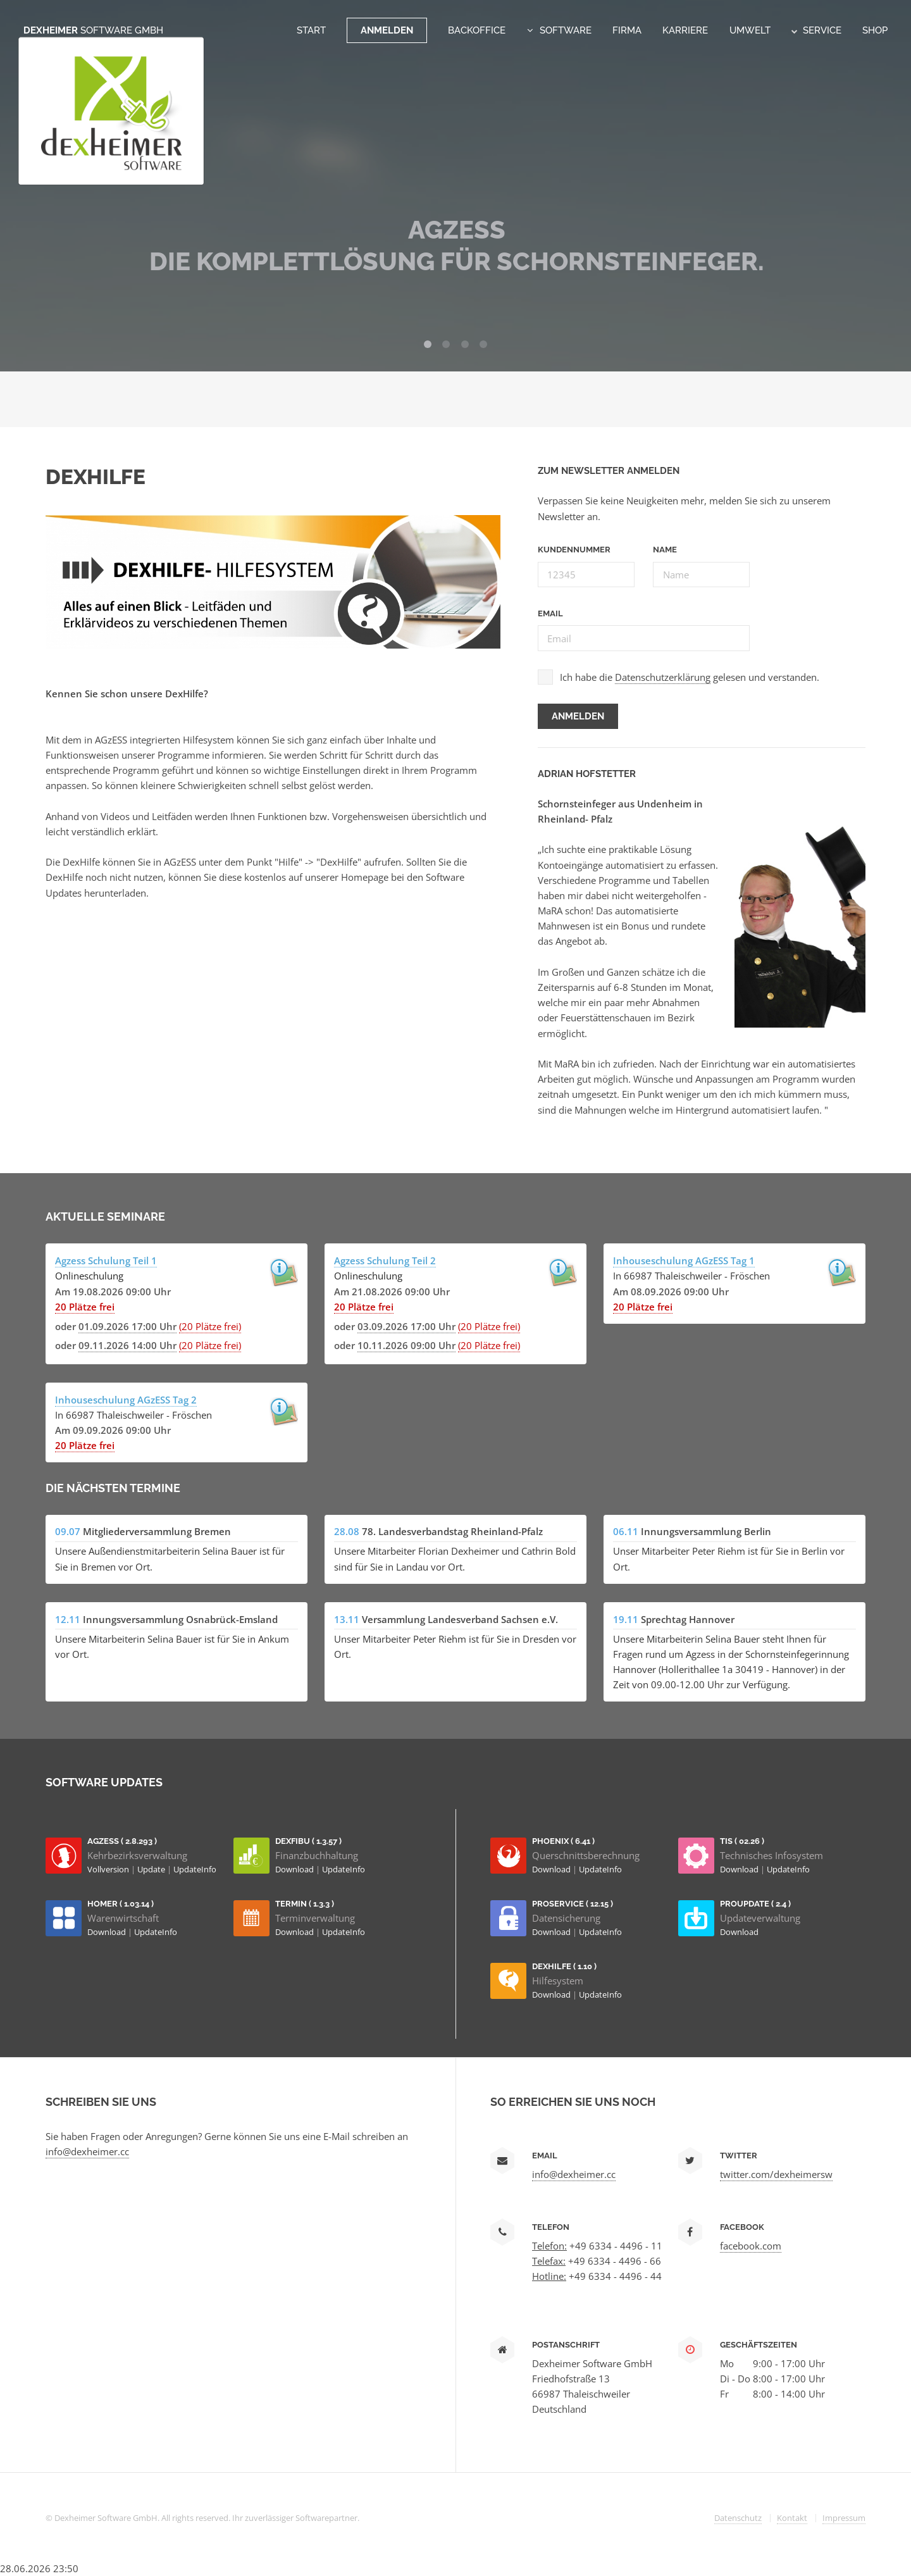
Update (152, 1869)
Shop (875, 30)
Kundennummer (574, 549)
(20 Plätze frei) (210, 1326)
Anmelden (387, 30)
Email (550, 613)
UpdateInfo (194, 1869)
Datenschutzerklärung (662, 677)
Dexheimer (93, 30)
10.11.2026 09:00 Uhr (406, 1345)
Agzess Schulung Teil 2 (385, 1260)
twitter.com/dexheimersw (776, 2174)
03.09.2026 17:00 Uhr (406, 1326)
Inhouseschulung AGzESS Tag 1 (684, 1260)
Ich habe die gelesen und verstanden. (689, 677)
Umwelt (750, 30)
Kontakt (792, 2517)
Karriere (685, 30)
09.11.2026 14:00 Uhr (127, 1345)
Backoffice (476, 30)
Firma (626, 30)
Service (816, 30)
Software (566, 30)
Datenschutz (738, 2517)
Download (295, 1869)
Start (311, 30)
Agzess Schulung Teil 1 (106, 1260)
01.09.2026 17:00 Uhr (127, 1326)
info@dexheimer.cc (87, 2151)
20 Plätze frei (85, 1306)
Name (665, 549)
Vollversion (109, 1869)
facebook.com (750, 2245)
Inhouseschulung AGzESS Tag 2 (126, 1399)
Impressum (843, 2517)
